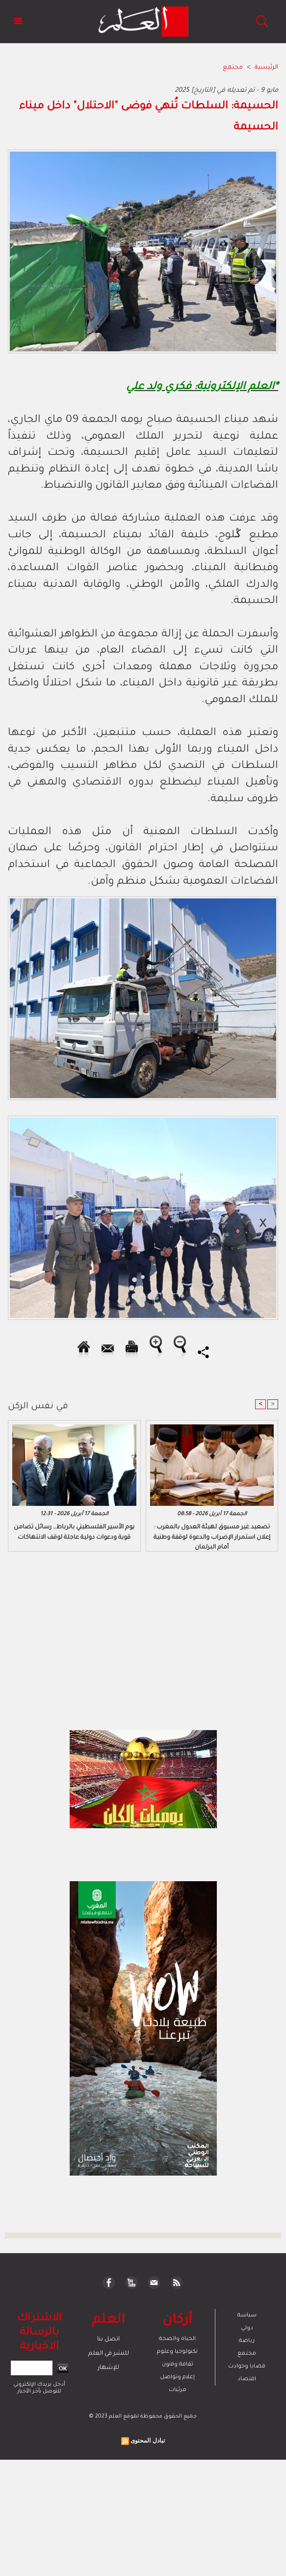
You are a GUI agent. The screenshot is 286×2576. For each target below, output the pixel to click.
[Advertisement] (87, 1287)
